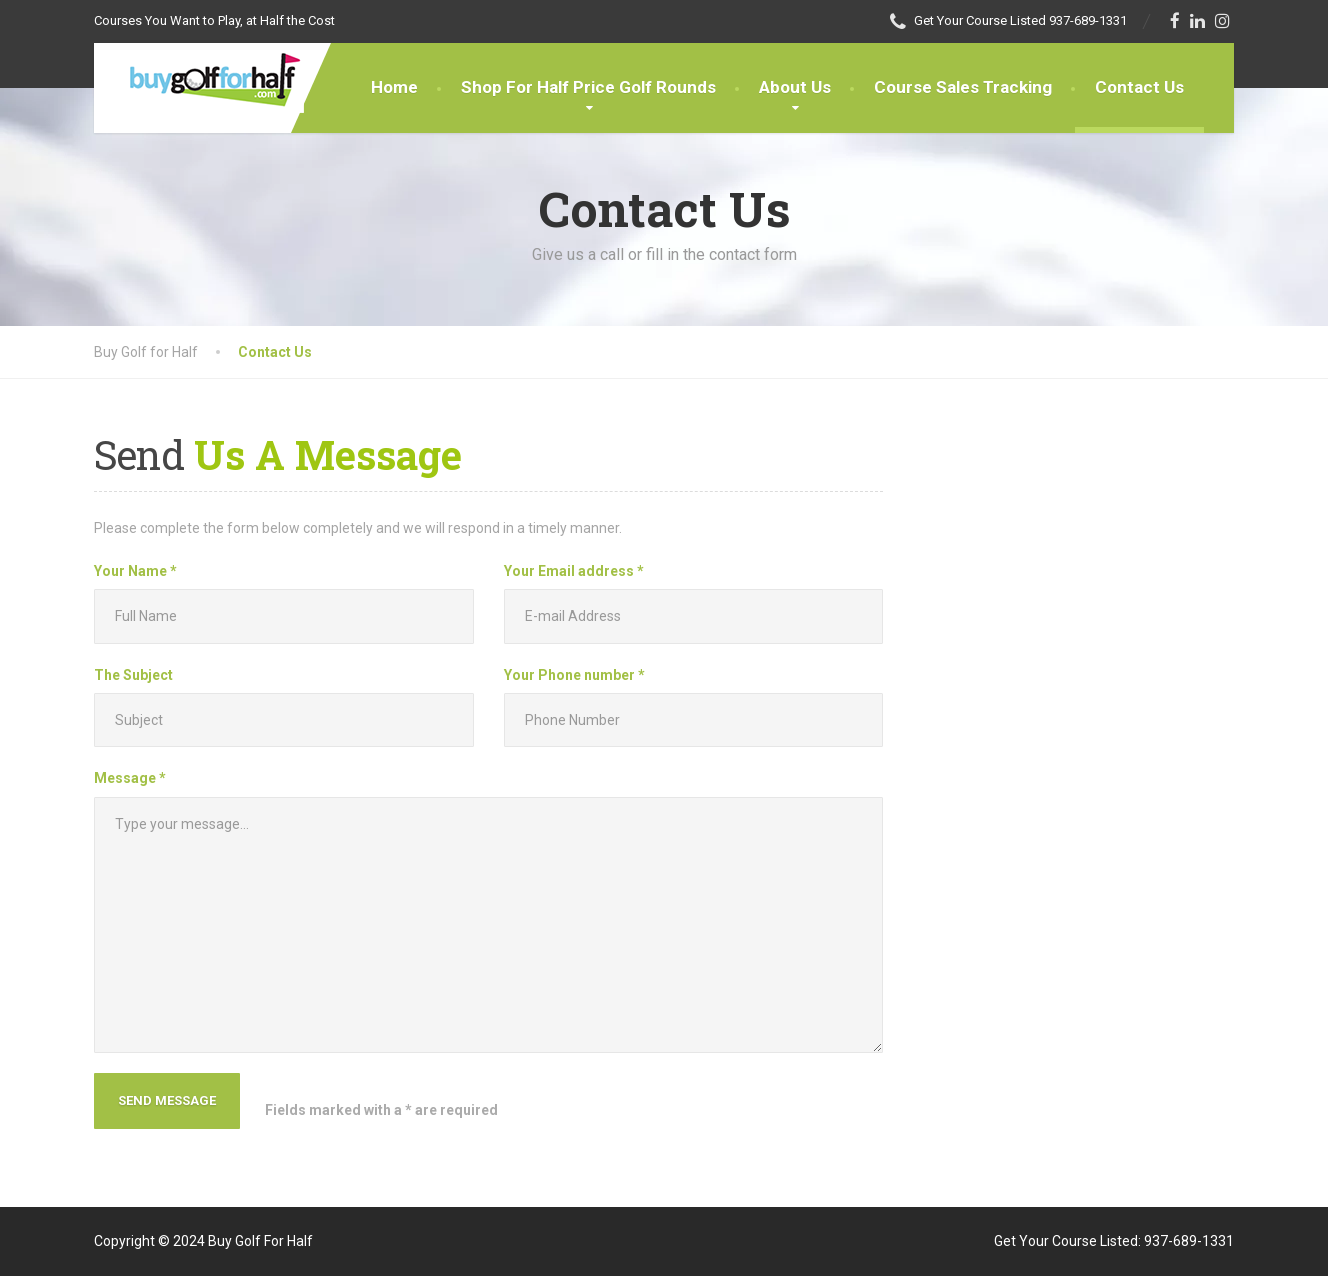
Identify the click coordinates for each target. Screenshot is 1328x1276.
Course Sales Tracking (963, 87)
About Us (795, 87)
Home (394, 87)
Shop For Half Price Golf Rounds (588, 87)
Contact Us (1139, 87)
